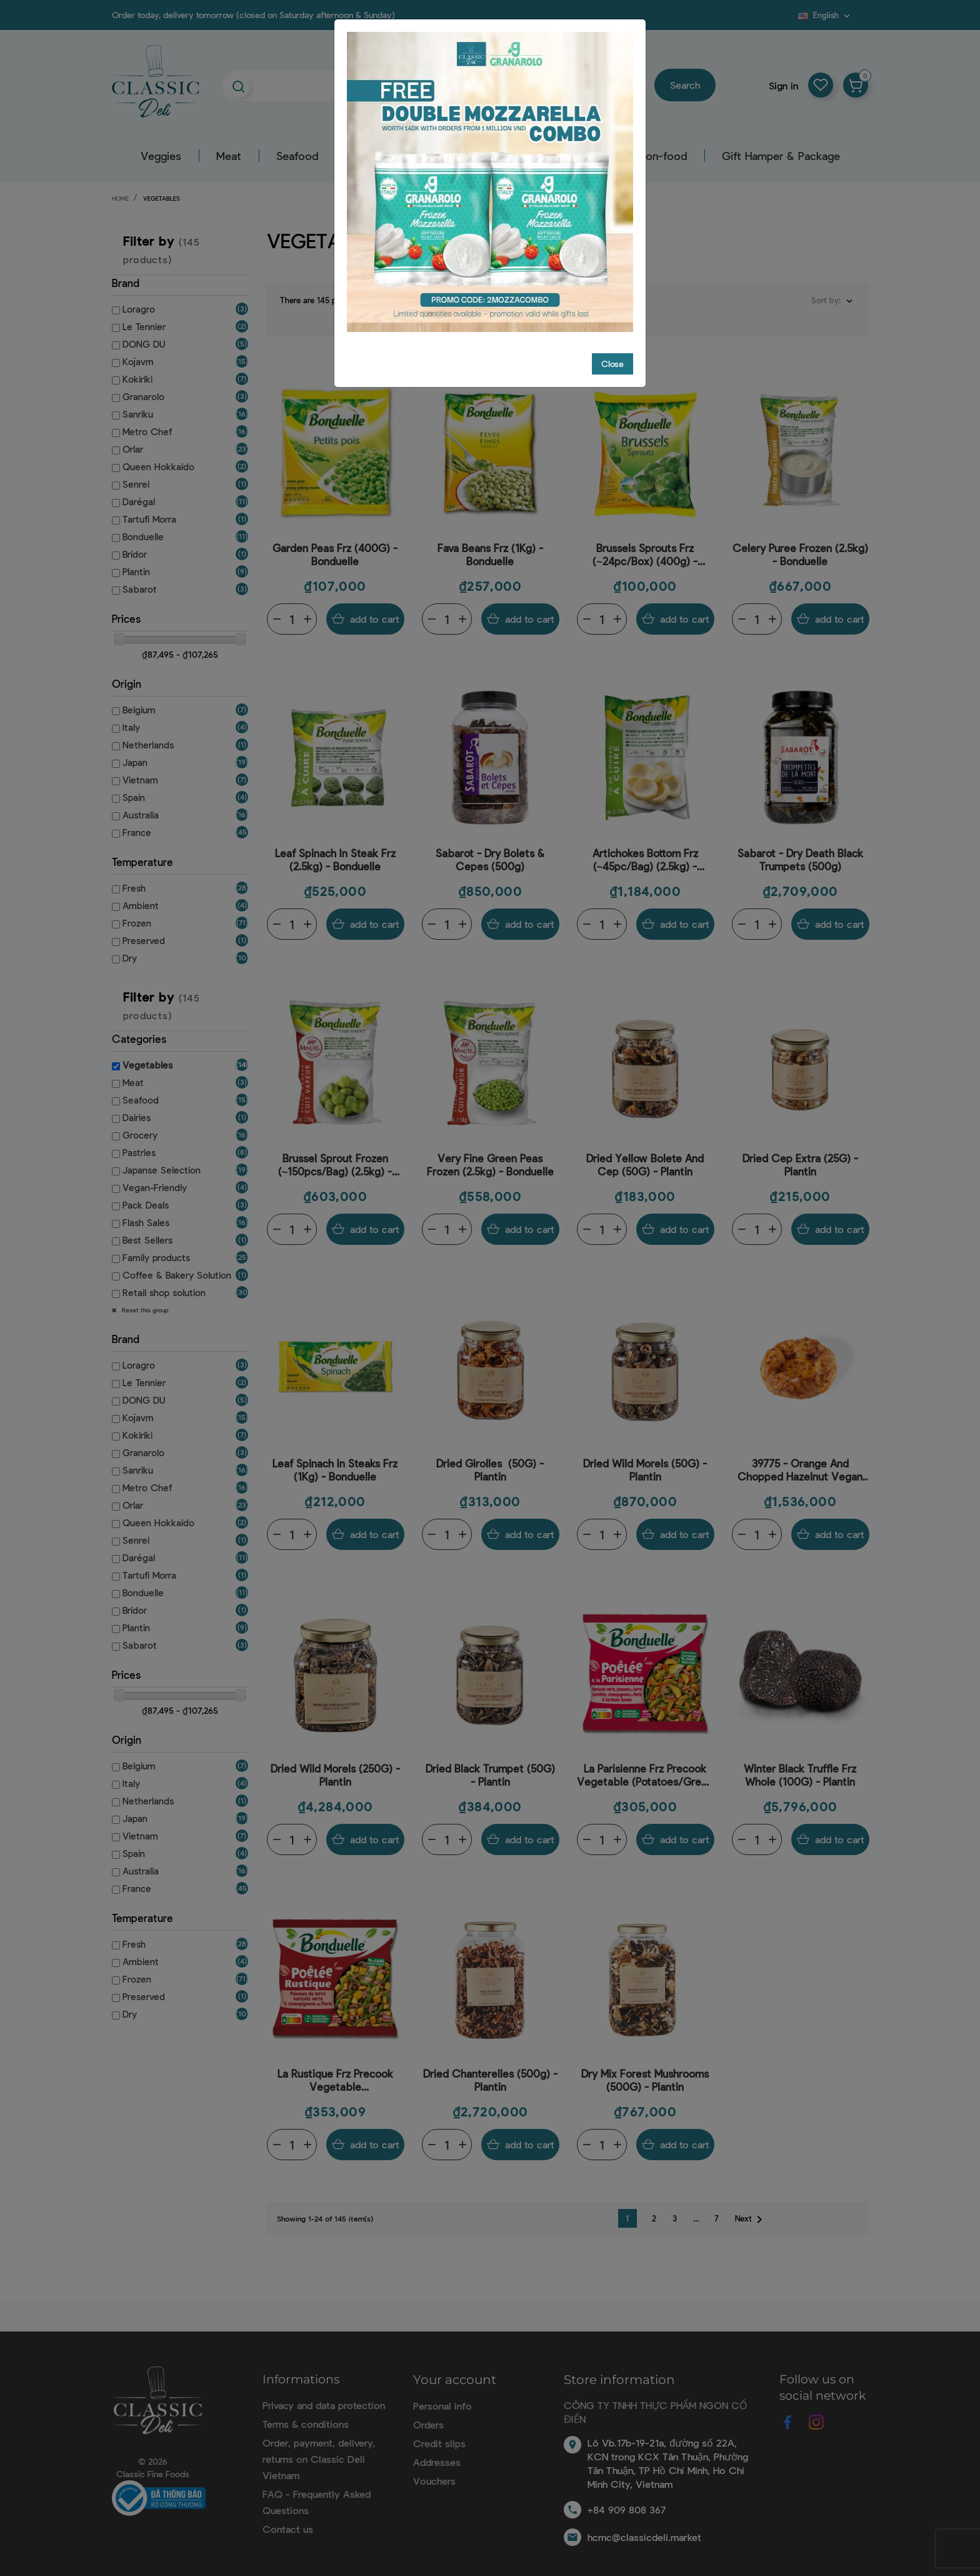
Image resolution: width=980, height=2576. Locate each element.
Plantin (136, 571)
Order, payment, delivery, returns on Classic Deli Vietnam (318, 2449)
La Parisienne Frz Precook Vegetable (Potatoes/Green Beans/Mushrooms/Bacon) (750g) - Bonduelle (645, 1765)
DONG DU (143, 344)
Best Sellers (147, 1239)
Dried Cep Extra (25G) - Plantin (800, 1154)
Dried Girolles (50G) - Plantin (490, 1459)
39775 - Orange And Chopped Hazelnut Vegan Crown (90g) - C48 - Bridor (800, 1460)
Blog (790, 19)
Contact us (287, 2519)
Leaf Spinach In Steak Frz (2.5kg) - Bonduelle (335, 849)
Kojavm (138, 361)
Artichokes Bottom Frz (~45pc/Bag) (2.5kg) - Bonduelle (645, 850)
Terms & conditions (305, 2414)
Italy (131, 727)
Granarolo (143, 396)
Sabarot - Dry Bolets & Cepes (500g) (490, 849)
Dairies (136, 1117)
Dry (129, 957)
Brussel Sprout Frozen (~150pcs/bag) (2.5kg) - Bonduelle (335, 1155)
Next (751, 2209)
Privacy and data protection (323, 2395)
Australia (140, 814)
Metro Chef (147, 431)
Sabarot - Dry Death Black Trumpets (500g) (800, 849)
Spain (133, 797)
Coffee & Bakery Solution (176, 1274)
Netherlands (148, 744)
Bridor (134, 554)
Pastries (139, 1152)
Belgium (139, 709)
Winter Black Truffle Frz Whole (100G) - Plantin (800, 1765)
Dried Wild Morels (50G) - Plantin (645, 1459)
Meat (228, 156)
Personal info (442, 2396)
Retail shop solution (164, 1292)
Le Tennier (144, 326)
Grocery (435, 156)
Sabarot (139, 589)
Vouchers (434, 2471)
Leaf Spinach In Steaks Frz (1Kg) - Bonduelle (335, 1459)
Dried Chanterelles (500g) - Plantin (490, 2070)
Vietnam (140, 779)
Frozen (136, 922)
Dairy (366, 156)
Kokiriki (137, 379)
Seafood (297, 156)
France (136, 832)
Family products (156, 1257)
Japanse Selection (161, 1169)
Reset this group (144, 1310)
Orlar (132, 449)
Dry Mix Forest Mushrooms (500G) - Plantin (645, 2070)
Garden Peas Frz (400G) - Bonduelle (335, 544)
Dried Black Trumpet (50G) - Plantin (490, 1765)
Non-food (662, 156)
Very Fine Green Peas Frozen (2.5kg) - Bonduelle (490, 1154)
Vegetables (147, 1064)
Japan (135, 762)
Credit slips (439, 2433)
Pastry (587, 156)
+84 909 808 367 (627, 2499)
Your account (454, 2369)
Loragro (138, 308)
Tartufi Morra (149, 519)
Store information (619, 2369)
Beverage (513, 156)
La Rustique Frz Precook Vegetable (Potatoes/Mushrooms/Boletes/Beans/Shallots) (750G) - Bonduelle (335, 2070)
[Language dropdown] (825, 15)
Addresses (437, 2452)
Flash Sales (145, 1222)
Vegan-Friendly (154, 1187)
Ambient (140, 905)
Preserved (143, 940)
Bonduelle (143, 536)
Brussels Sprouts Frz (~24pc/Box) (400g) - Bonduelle (645, 544)
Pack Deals (145, 1204)
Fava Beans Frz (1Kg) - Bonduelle (490, 544)
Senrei (135, 484)
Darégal (138, 501)
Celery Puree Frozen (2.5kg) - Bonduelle (800, 544)
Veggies (161, 156)
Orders (428, 2414)
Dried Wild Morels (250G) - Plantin (335, 1765)
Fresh (134, 887)
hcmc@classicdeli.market (644, 2527)
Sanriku (137, 414)
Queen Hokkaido (158, 466)
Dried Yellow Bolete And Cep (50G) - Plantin (645, 1154)
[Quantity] (292, 609)
